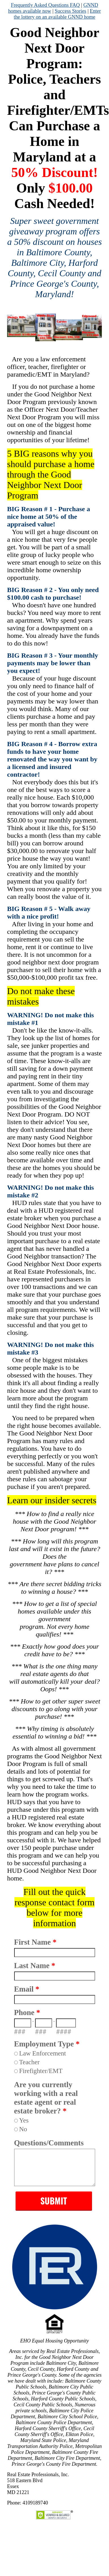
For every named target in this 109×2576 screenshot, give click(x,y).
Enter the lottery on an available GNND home (57, 14)
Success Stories (70, 11)
